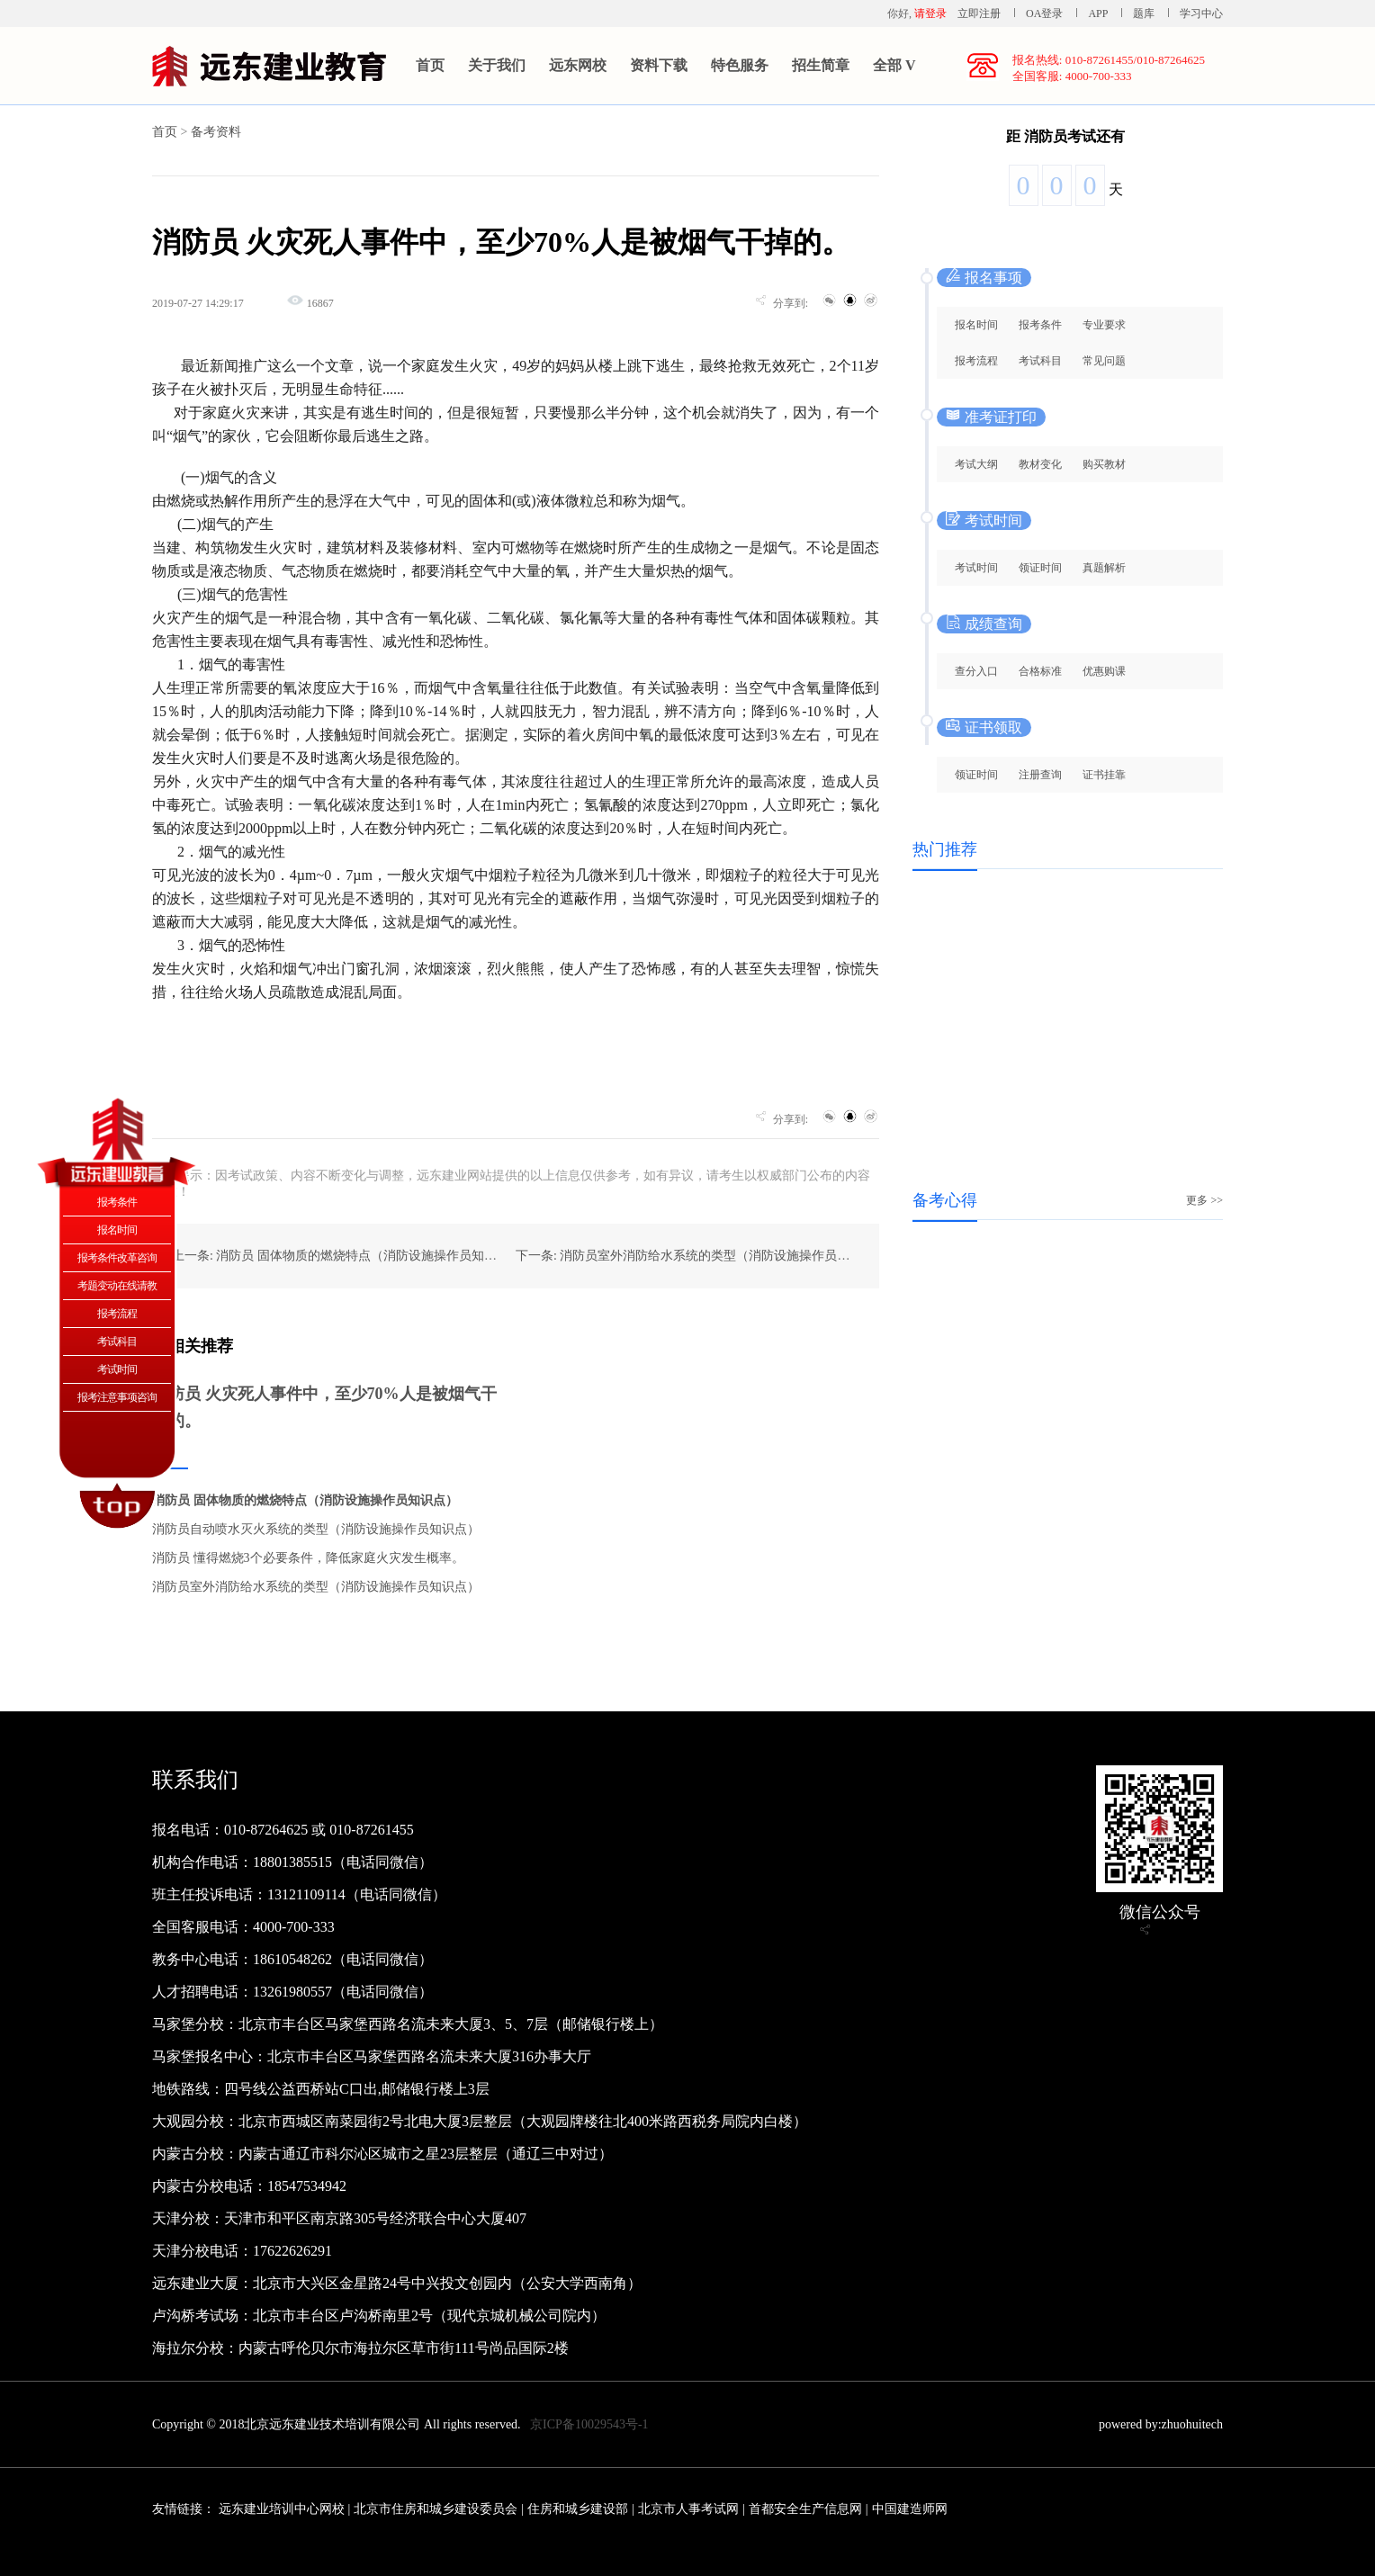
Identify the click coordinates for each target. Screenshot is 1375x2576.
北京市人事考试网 (688, 2509)
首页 (430, 65)
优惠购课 (1104, 671)
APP (1098, 13)
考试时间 (976, 567)
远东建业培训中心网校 (283, 2509)
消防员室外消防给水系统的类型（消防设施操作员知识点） (316, 1586)
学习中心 (1201, 13)
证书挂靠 (1104, 774)
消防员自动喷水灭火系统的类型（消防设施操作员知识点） (316, 1529)
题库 (1144, 13)
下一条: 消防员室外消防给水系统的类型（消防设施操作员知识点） (701, 1255)
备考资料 (216, 132)
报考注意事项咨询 (117, 1397)
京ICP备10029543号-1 (589, 2424)
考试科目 (1040, 361)
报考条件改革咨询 (117, 1258)
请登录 (930, 13)
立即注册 (979, 13)
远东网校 (578, 65)
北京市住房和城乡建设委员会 (435, 2509)
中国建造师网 (910, 2509)
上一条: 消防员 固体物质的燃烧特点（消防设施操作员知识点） (347, 1255)
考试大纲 (976, 464)
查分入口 (976, 671)
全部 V (894, 65)
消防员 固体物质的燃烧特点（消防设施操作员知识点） (305, 1500)
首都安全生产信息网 (805, 2509)
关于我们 (497, 65)
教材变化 (1040, 464)
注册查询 (1040, 774)
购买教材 (1104, 464)
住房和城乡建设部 (577, 2509)
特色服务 (739, 65)
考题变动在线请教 (117, 1285)
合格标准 (1040, 671)
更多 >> (1204, 1200)
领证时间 (1040, 567)
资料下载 (659, 65)
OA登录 (1045, 13)
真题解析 (1104, 567)
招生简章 (820, 65)
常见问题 (1104, 361)
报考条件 (1040, 325)
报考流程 (976, 361)
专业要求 (1104, 325)
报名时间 (976, 325)
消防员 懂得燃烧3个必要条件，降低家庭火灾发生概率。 (308, 1558)
